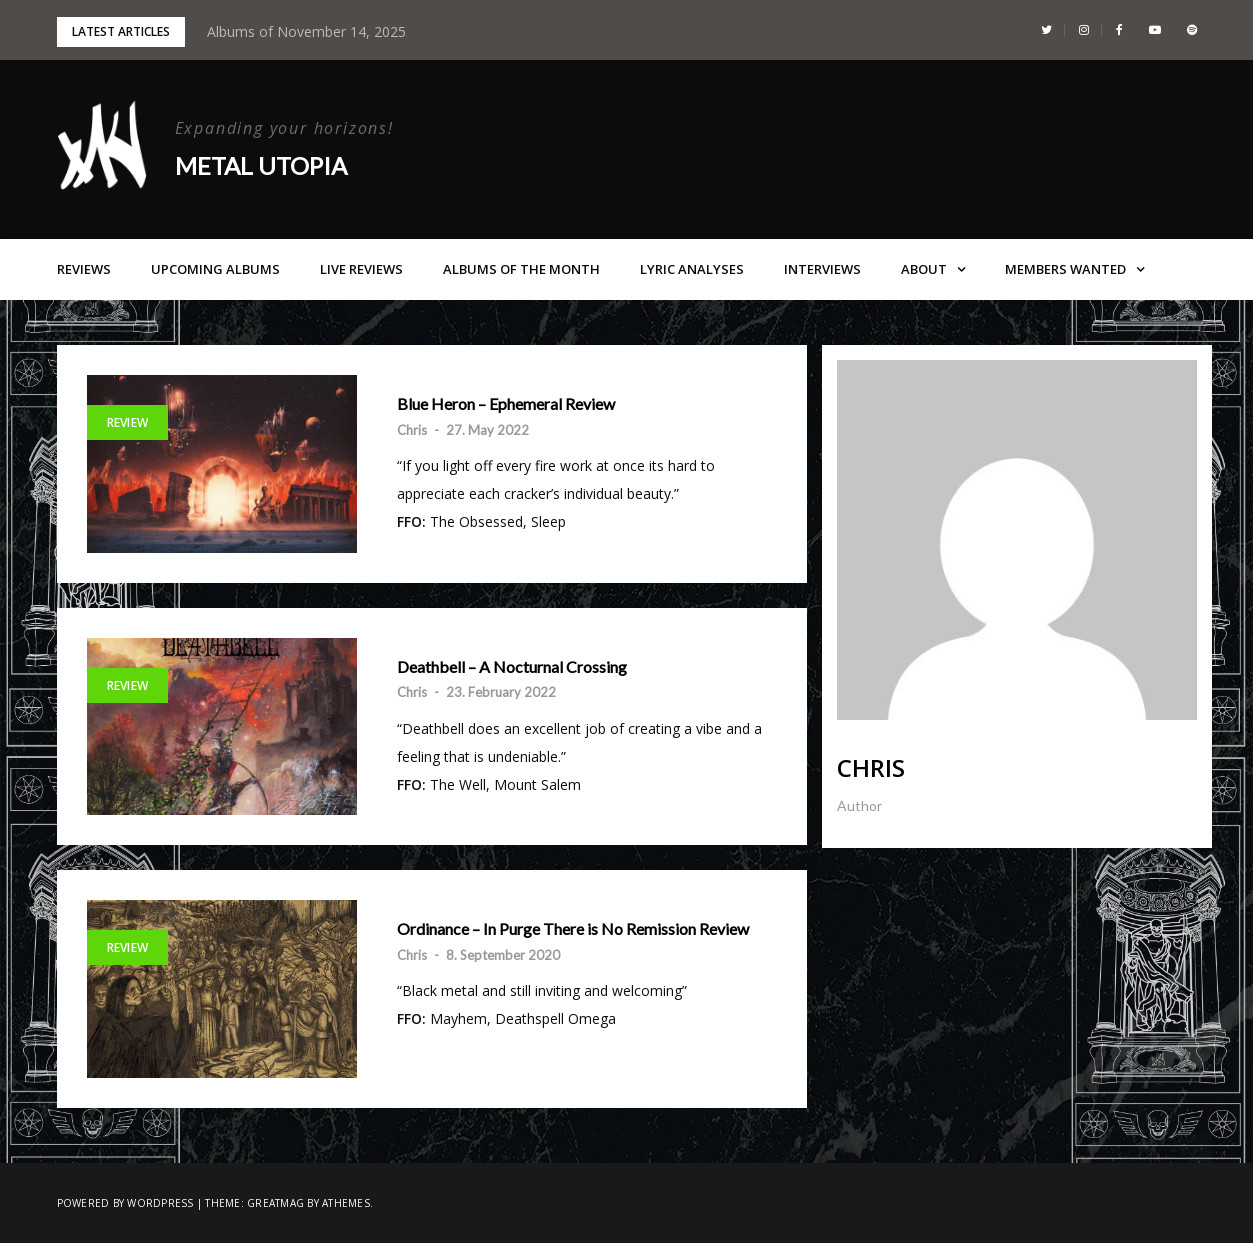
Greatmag (275, 1203)
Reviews (84, 269)
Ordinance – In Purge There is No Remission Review (573, 929)
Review (128, 422)
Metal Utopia (261, 165)
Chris (412, 430)
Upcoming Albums (215, 269)
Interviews (822, 269)
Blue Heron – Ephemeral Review (506, 404)
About (924, 269)
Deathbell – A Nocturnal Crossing (512, 667)
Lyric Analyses (692, 269)
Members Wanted (1065, 269)
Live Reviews (361, 269)
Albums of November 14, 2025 (306, 31)
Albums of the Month (521, 269)
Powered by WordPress (125, 1203)
